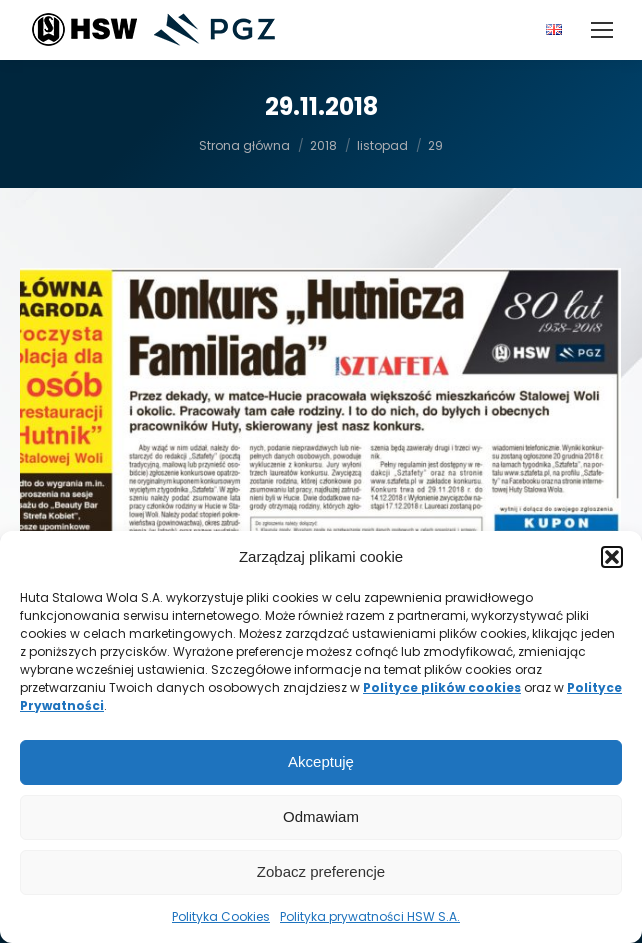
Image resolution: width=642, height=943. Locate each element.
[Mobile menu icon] (602, 30)
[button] (612, 557)
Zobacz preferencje (321, 871)
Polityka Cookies (221, 916)
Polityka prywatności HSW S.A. (370, 916)
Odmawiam (321, 816)
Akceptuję (321, 761)
